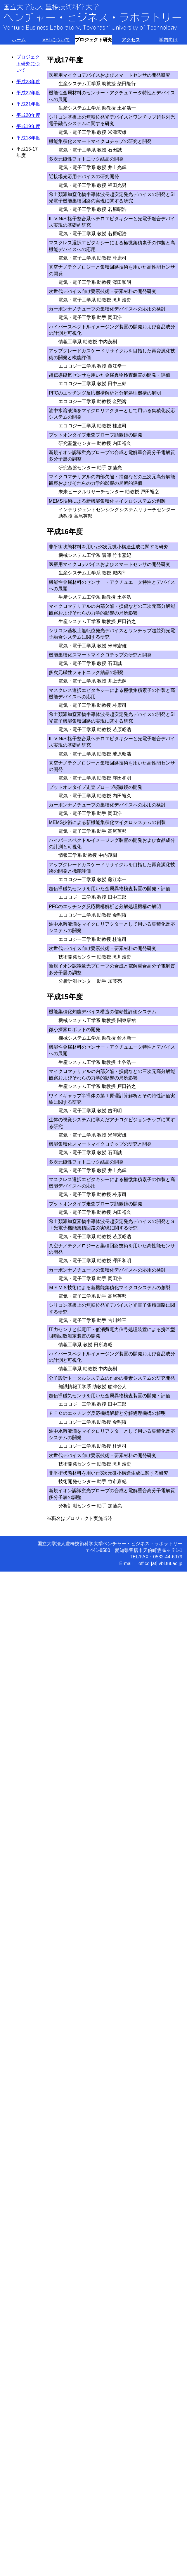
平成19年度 (28, 126)
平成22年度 (28, 92)
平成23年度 (28, 81)
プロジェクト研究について (28, 63)
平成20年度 (28, 115)
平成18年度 (28, 137)
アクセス (131, 39)
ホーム (19, 39)
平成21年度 (28, 103)
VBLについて (56, 39)
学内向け (168, 39)
